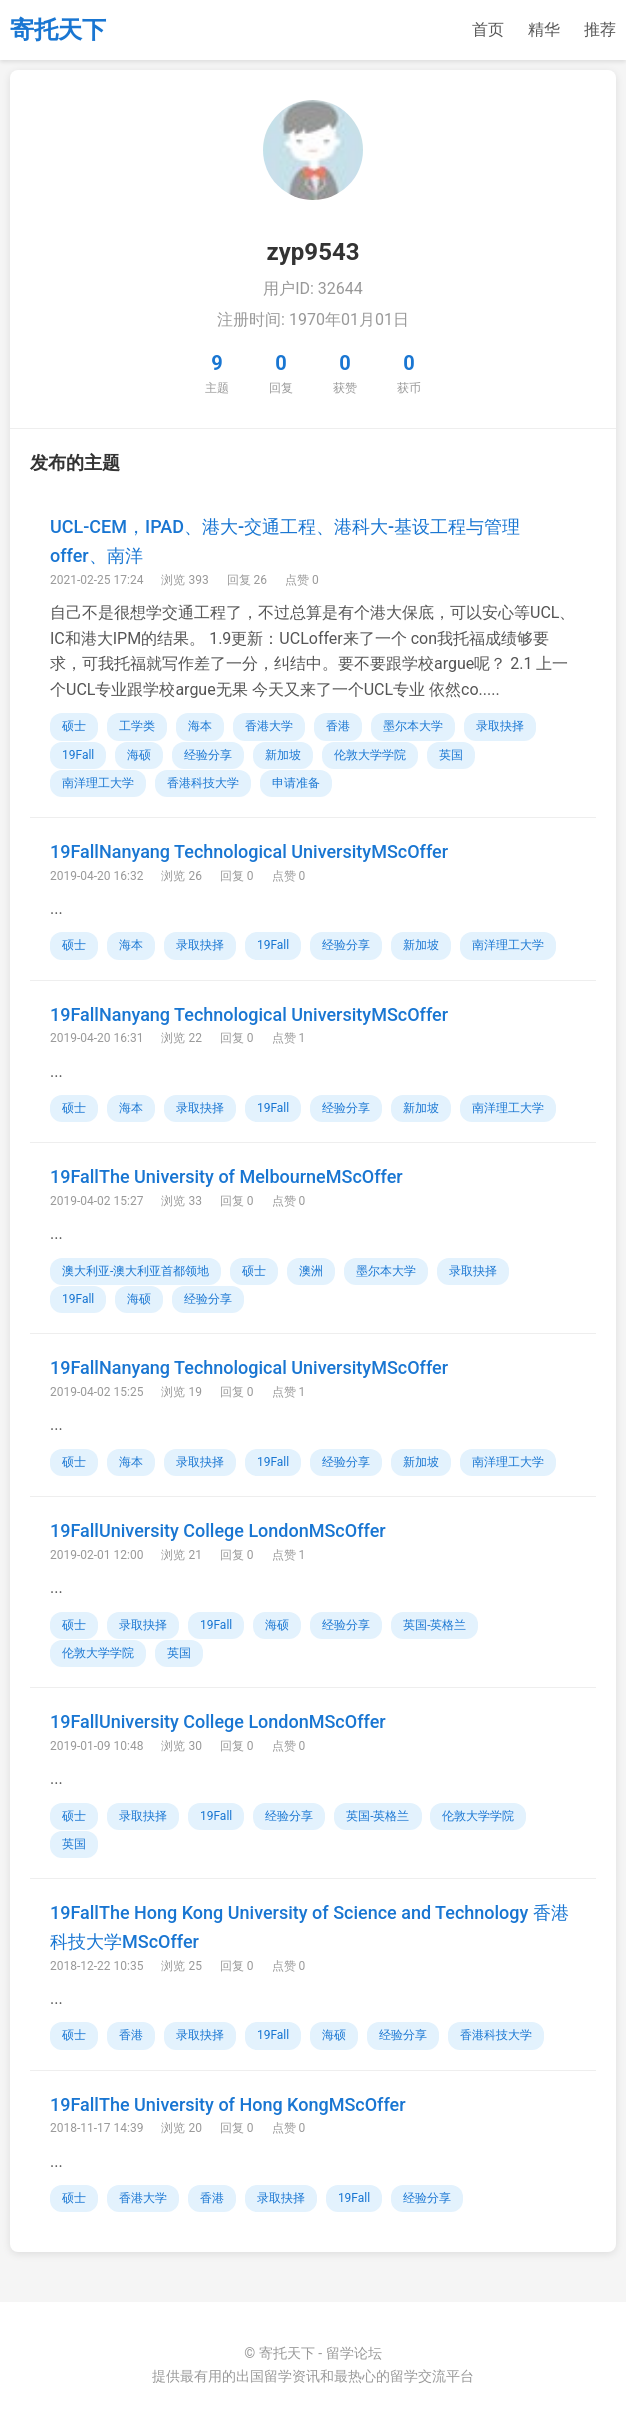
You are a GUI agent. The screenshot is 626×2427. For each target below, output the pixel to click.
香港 (338, 726)
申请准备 (296, 783)
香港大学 (269, 726)
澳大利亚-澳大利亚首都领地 (135, 1271)
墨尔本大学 (413, 726)
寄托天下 (58, 30)
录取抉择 (500, 726)
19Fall (78, 755)
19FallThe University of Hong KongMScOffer (228, 2104)
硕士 (74, 726)
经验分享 (208, 755)
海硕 (139, 755)
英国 (451, 755)
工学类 (137, 726)
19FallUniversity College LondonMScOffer (218, 1530)
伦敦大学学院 (370, 755)
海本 (200, 726)
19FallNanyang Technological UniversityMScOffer (249, 851)
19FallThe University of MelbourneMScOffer (226, 1176)
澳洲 (311, 1271)
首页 (488, 29)
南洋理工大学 (98, 783)
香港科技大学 (203, 783)
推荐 (600, 29)
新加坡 (283, 755)
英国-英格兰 (434, 1625)
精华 (544, 29)
